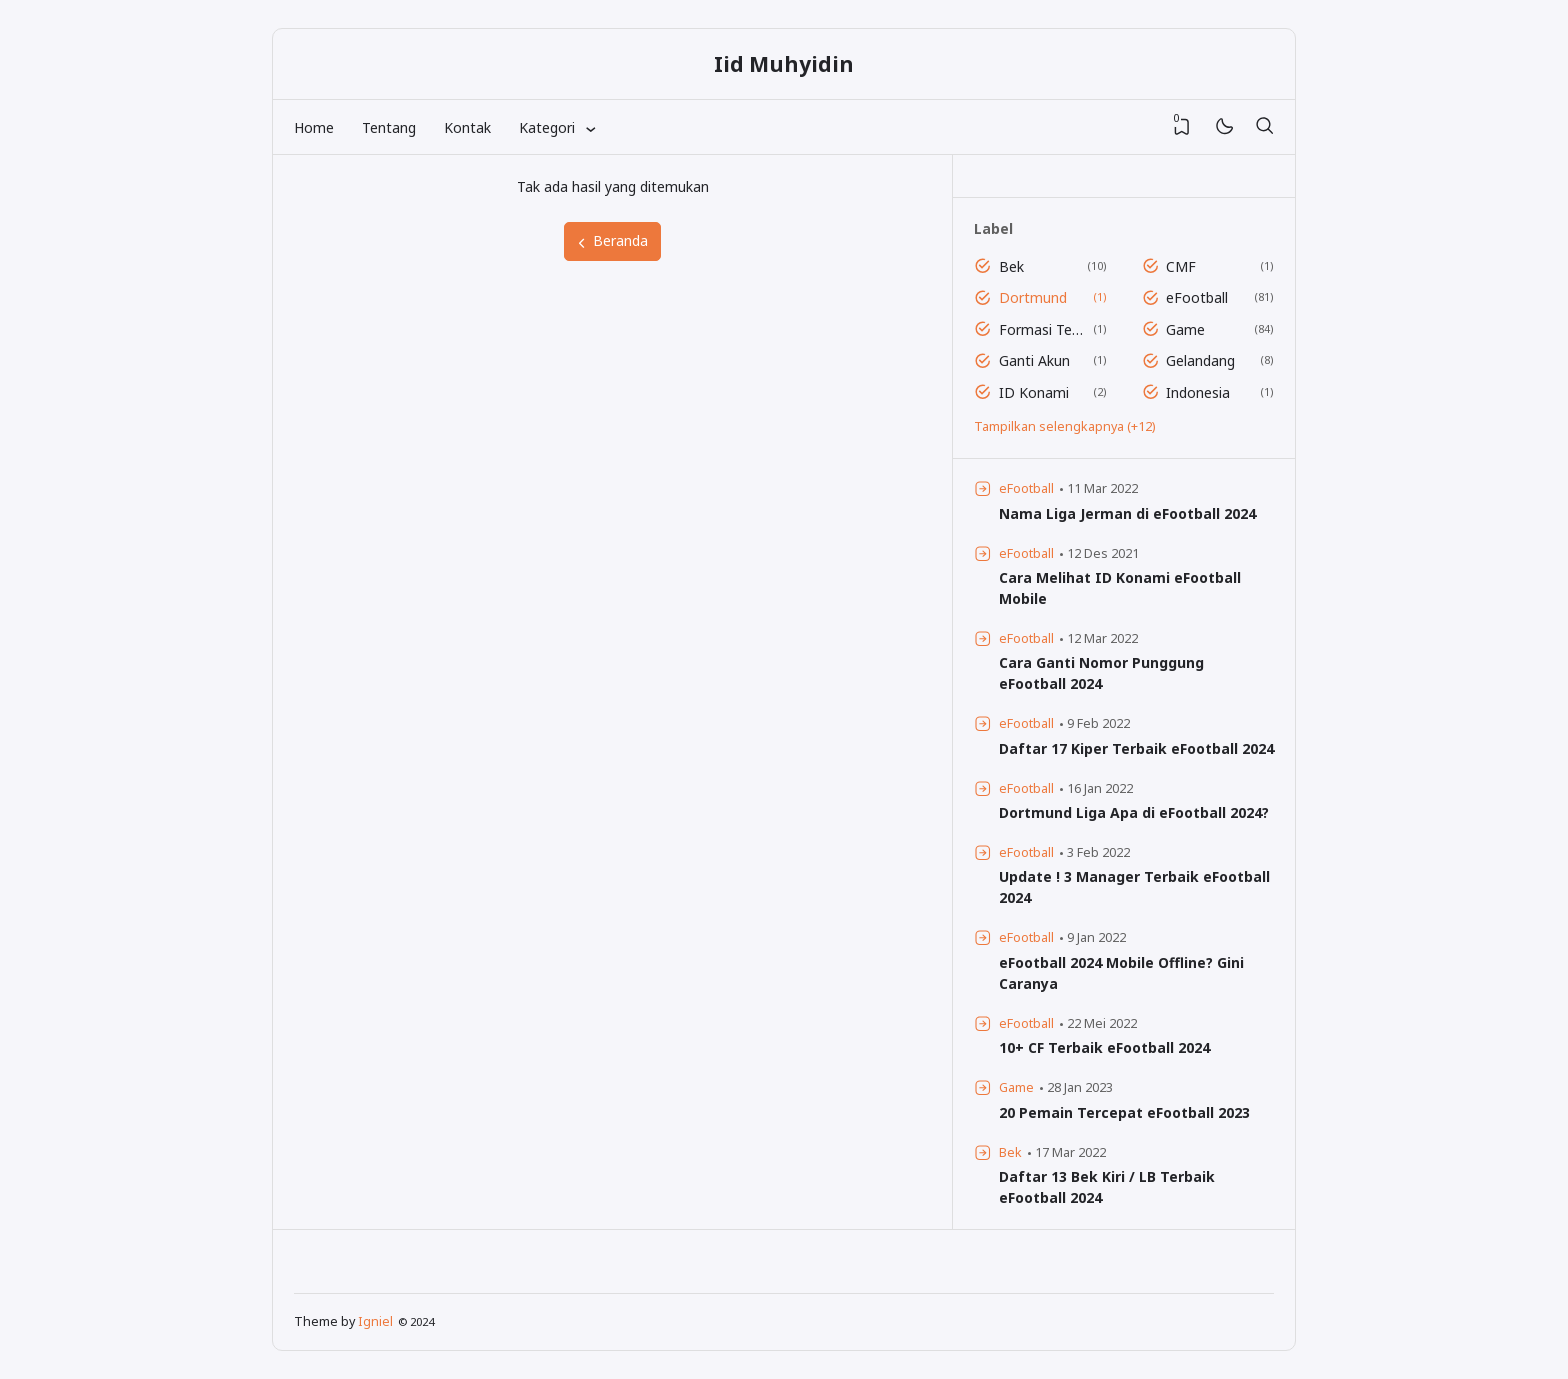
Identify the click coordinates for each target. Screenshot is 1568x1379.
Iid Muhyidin (784, 64)
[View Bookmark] (1182, 127)
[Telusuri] (1264, 127)
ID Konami (1034, 392)
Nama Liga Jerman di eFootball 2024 (1127, 513)
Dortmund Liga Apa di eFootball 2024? (1134, 812)
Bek (1011, 266)
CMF (1181, 266)
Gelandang (1200, 360)
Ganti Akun (1034, 360)
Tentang (389, 127)
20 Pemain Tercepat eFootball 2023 (1124, 1112)
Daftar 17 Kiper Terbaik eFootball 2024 (1136, 748)
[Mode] (1223, 127)
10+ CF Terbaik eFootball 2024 (1104, 1047)
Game (1185, 329)
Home (314, 127)
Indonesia (1198, 392)
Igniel (375, 1321)
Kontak (467, 127)
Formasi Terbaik (1042, 329)
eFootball (1197, 297)
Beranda (612, 240)
